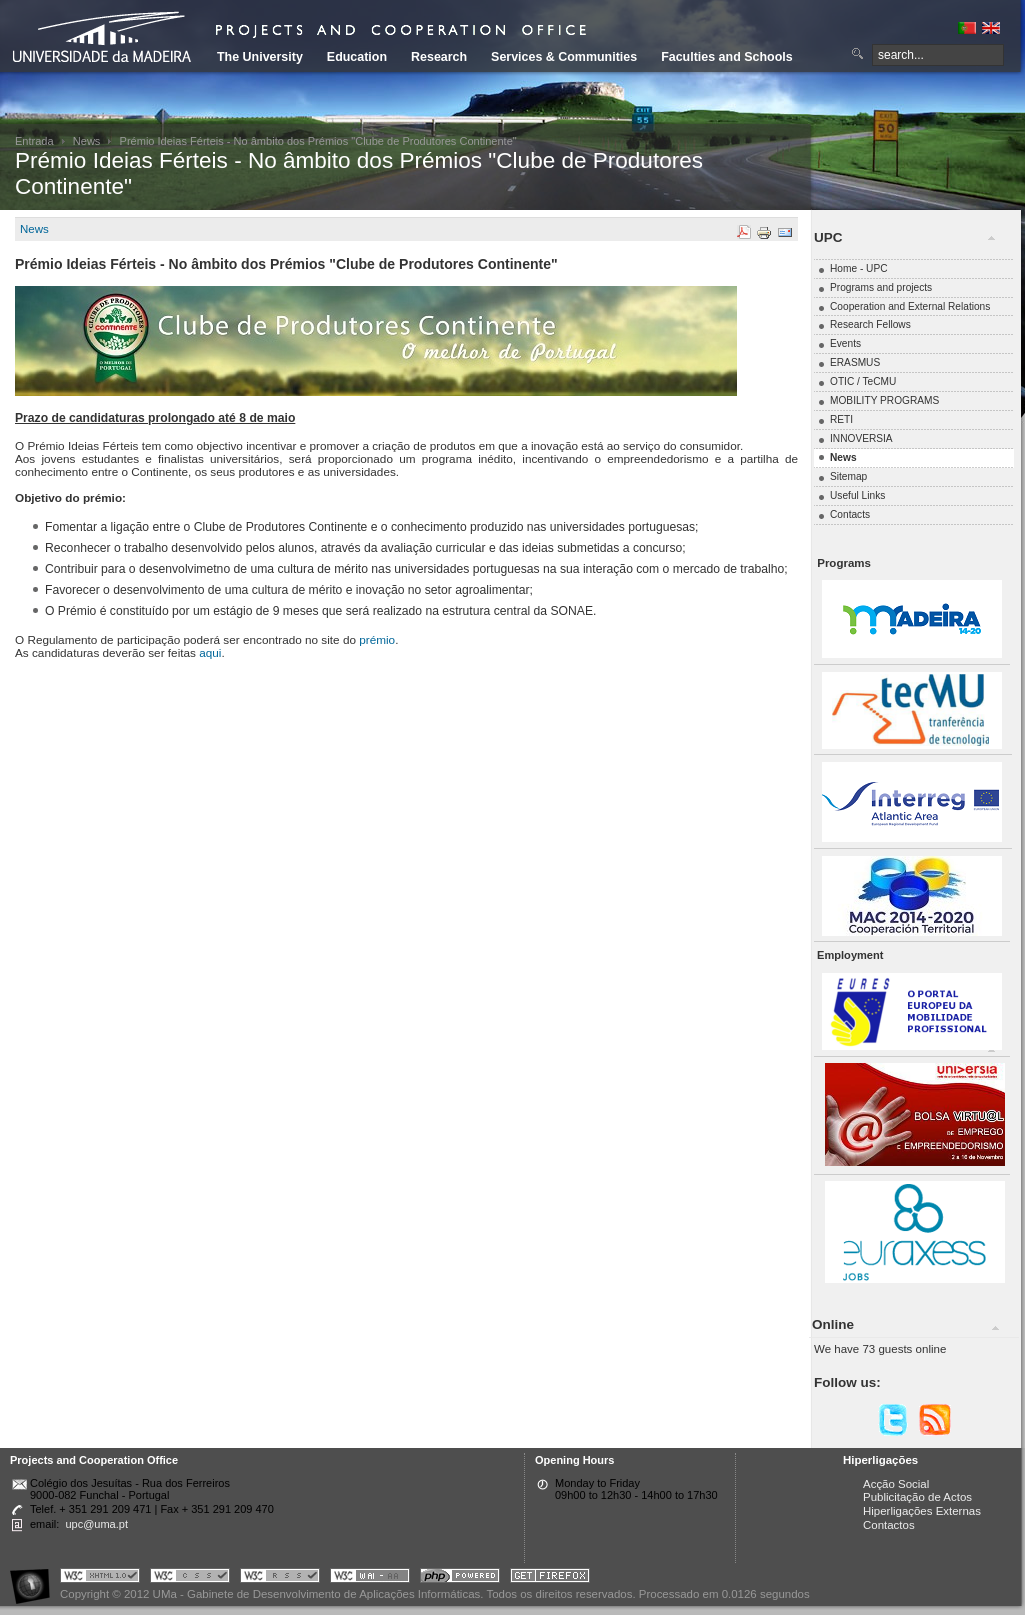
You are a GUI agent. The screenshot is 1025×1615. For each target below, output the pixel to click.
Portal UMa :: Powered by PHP (460, 1578)
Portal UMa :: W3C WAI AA (370, 1578)
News (87, 141)
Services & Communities (564, 57)
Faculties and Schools (726, 57)
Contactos (889, 1525)
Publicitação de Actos (917, 1497)
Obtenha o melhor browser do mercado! (550, 1578)
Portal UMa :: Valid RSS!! (280, 1578)
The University (260, 57)
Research (439, 57)
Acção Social (896, 1484)
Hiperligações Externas (922, 1511)
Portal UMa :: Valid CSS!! (190, 1578)
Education (357, 57)
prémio (377, 639)
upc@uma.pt (96, 1524)
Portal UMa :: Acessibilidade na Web (35, 1578)
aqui (210, 652)
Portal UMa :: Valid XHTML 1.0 (100, 1578)
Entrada (34, 141)
